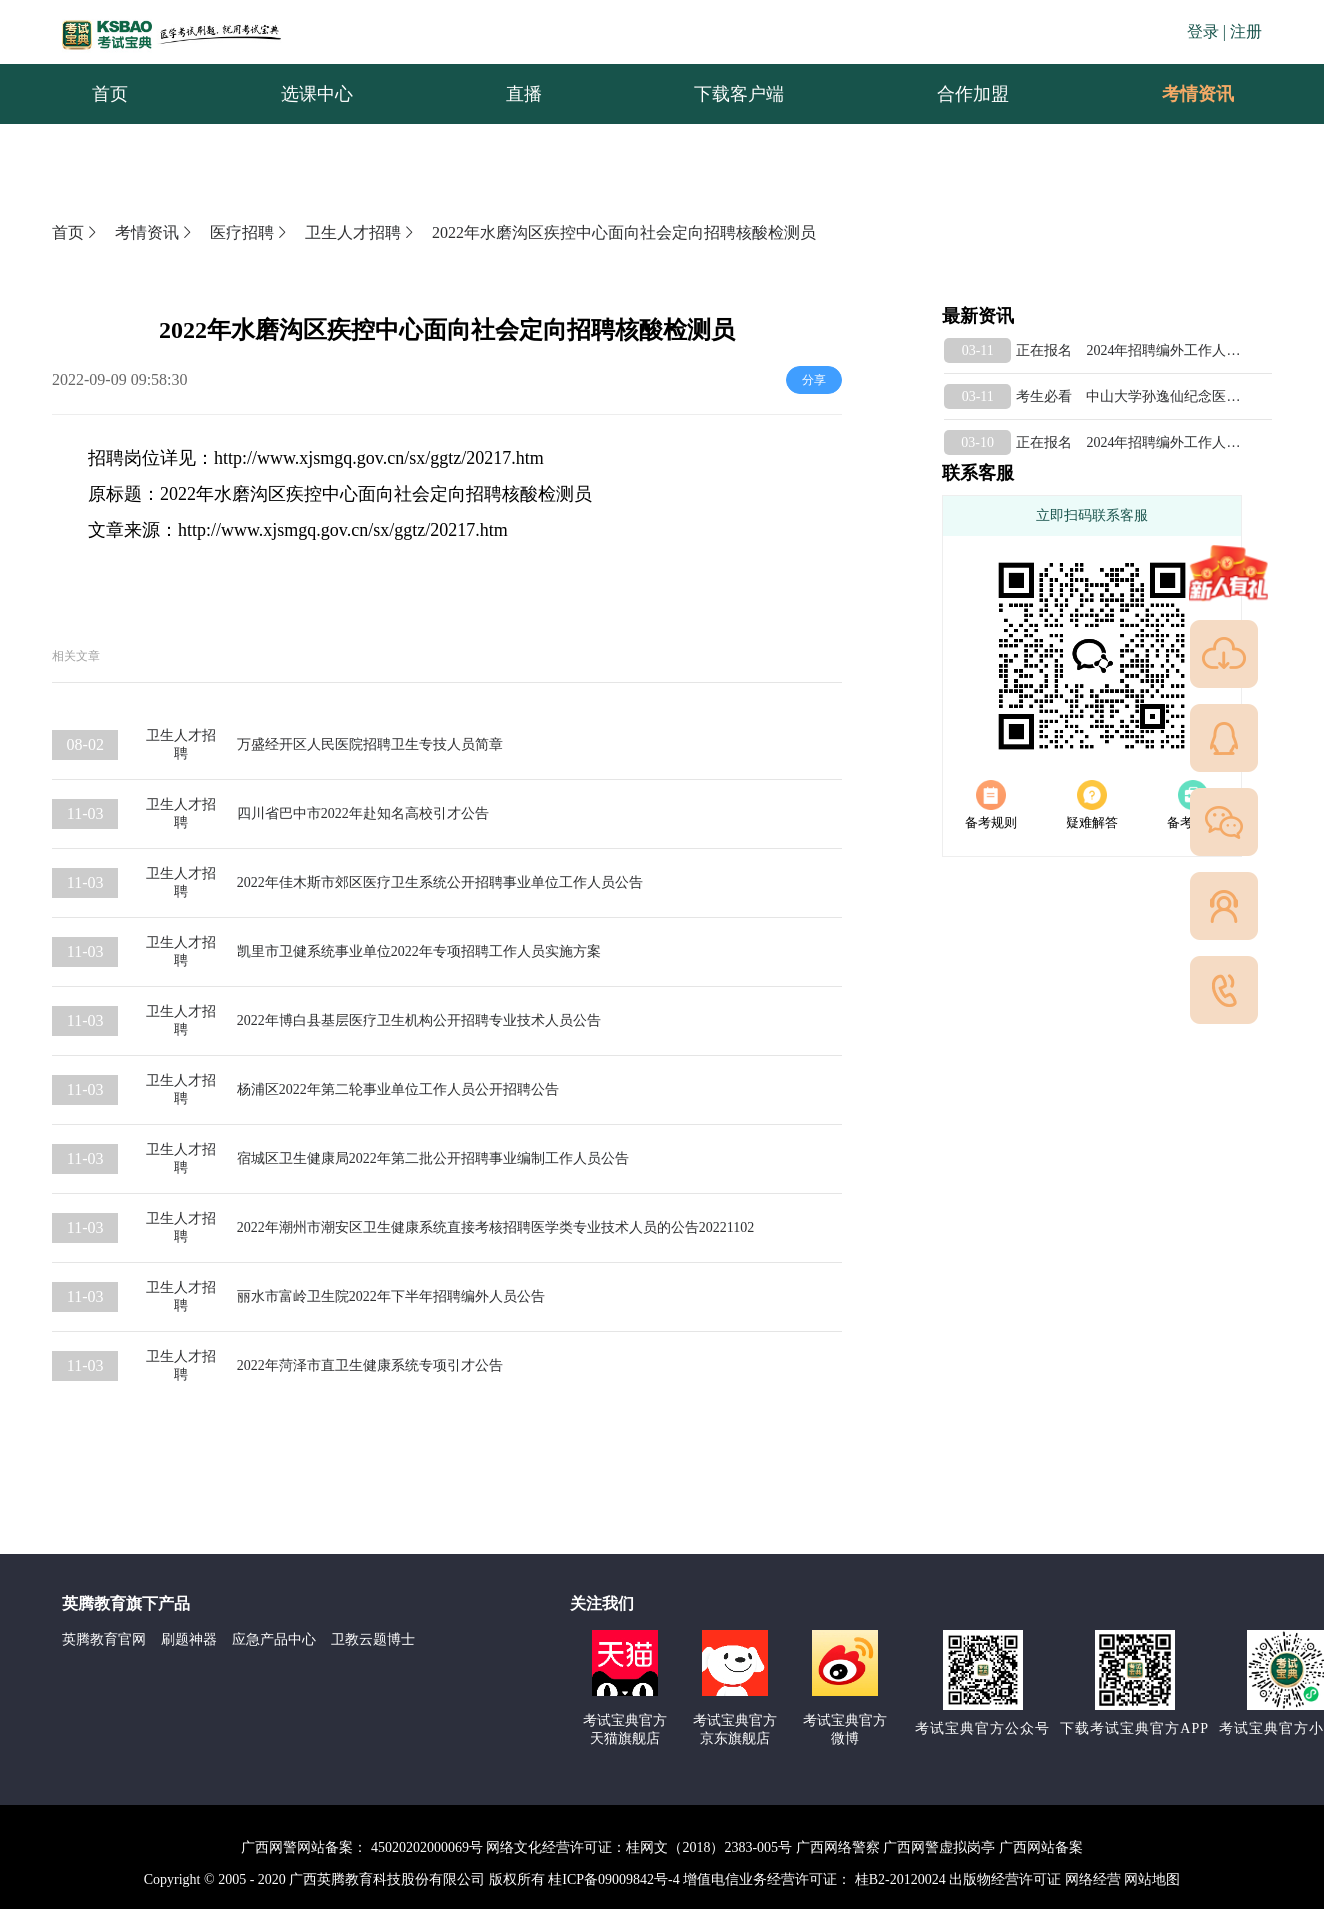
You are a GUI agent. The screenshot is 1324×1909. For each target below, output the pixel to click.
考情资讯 (1182, 94)
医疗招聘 (250, 232)
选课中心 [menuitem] (317, 94)
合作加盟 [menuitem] (973, 94)
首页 (76, 232)
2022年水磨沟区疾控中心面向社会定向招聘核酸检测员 (624, 232)
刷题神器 (189, 1639)
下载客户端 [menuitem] (739, 94)
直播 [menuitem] (524, 94)
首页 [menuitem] (110, 94)
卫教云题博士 (373, 1639)
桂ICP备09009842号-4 (613, 1879)
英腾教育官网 (104, 1639)
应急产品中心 (274, 1639)
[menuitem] (1197, 94)
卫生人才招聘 (361, 232)
